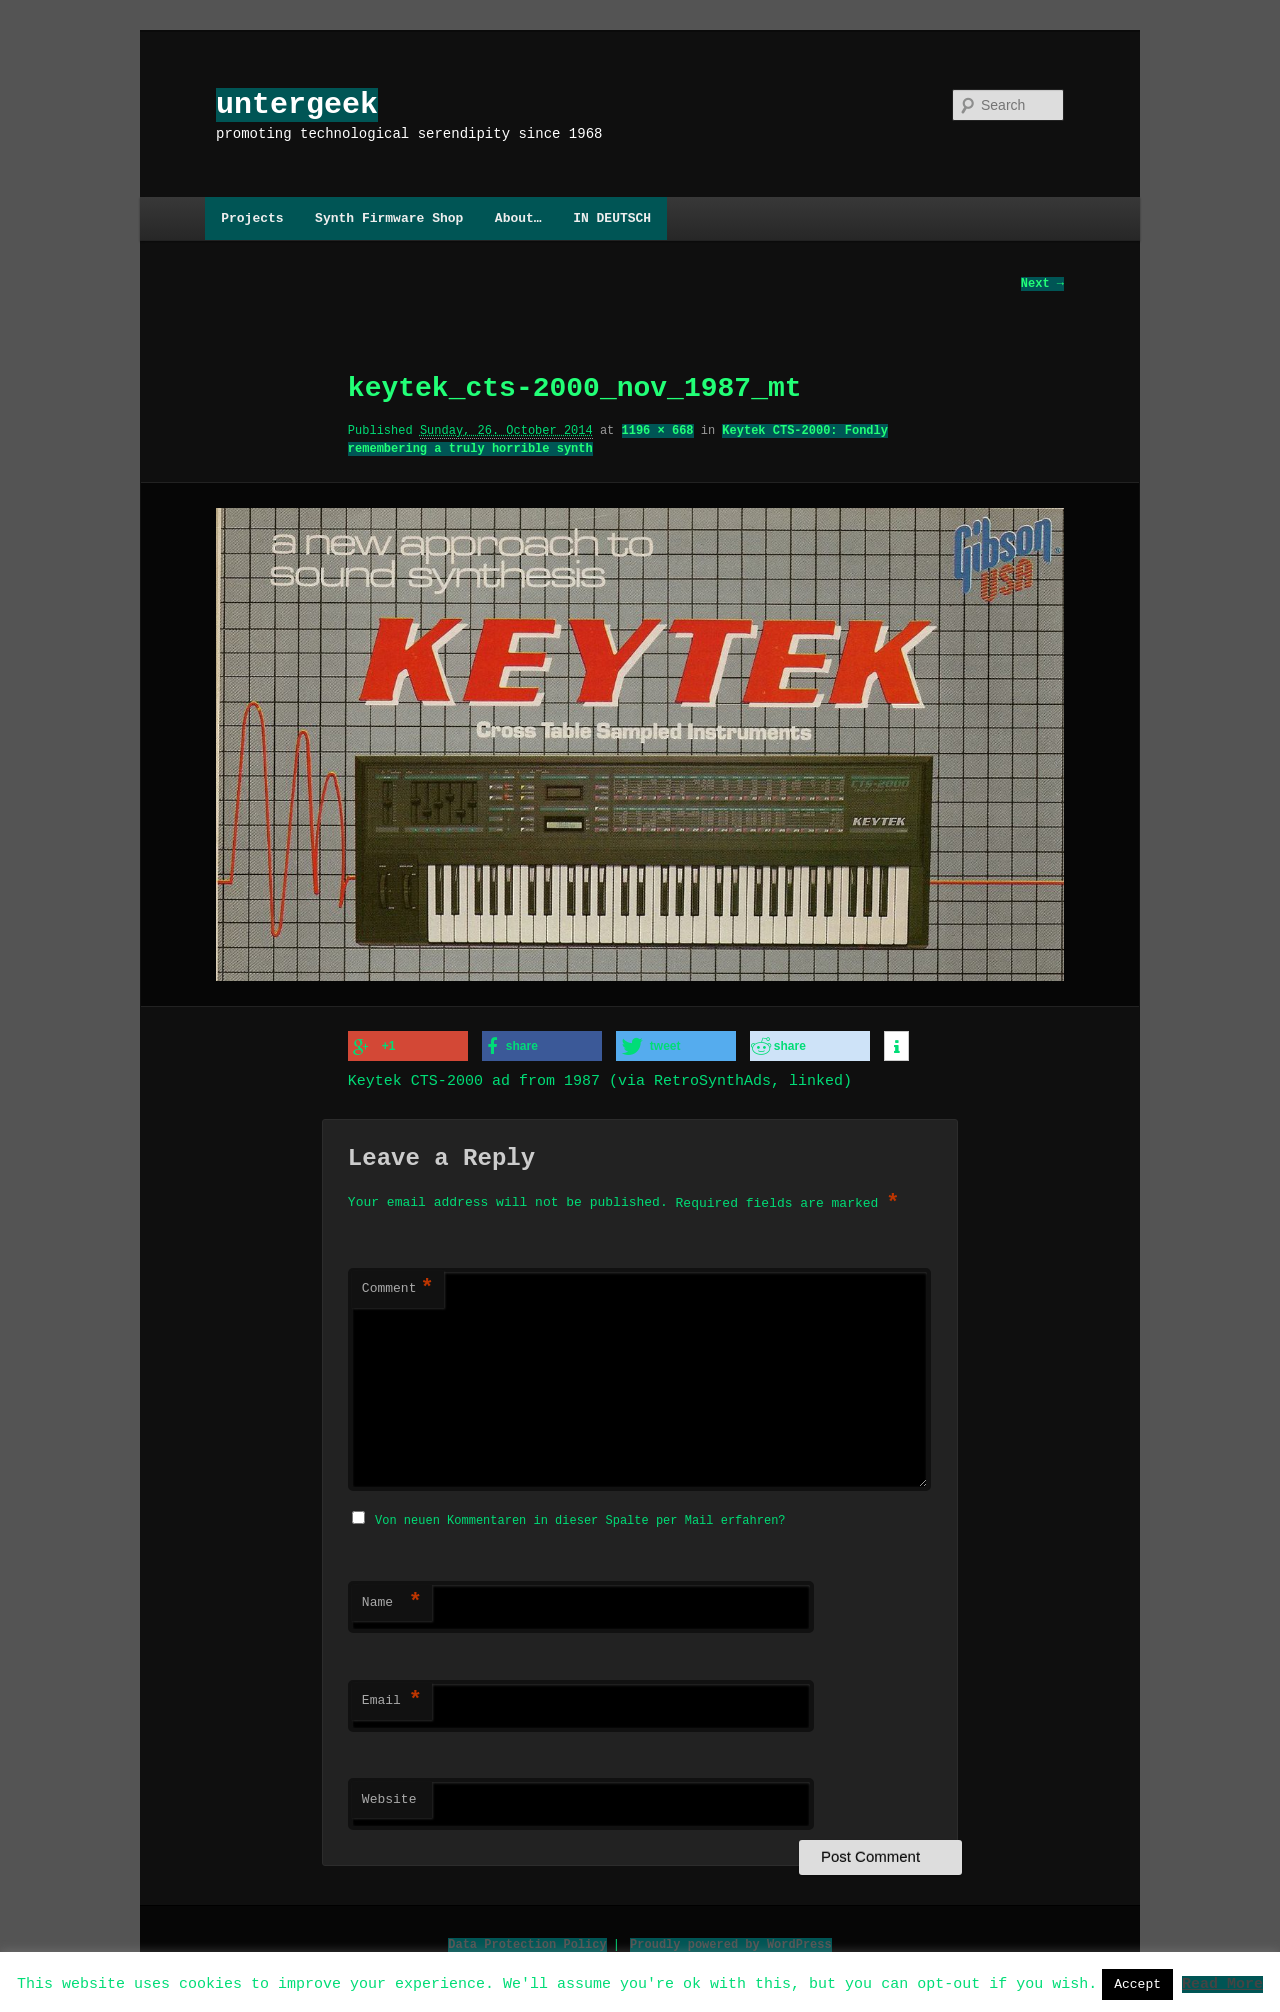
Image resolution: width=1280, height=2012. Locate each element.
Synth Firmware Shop (389, 218)
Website (389, 1797)
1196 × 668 (658, 431)
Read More (1222, 1983)
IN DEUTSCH (612, 218)
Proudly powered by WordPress (731, 1941)
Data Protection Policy (527, 1941)
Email (392, 1698)
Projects (252, 218)
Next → (1042, 284)
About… (518, 218)
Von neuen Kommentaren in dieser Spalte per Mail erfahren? (580, 1517)
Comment (398, 1288)
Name (392, 1600)
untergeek (297, 104)
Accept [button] (1137, 1984)
